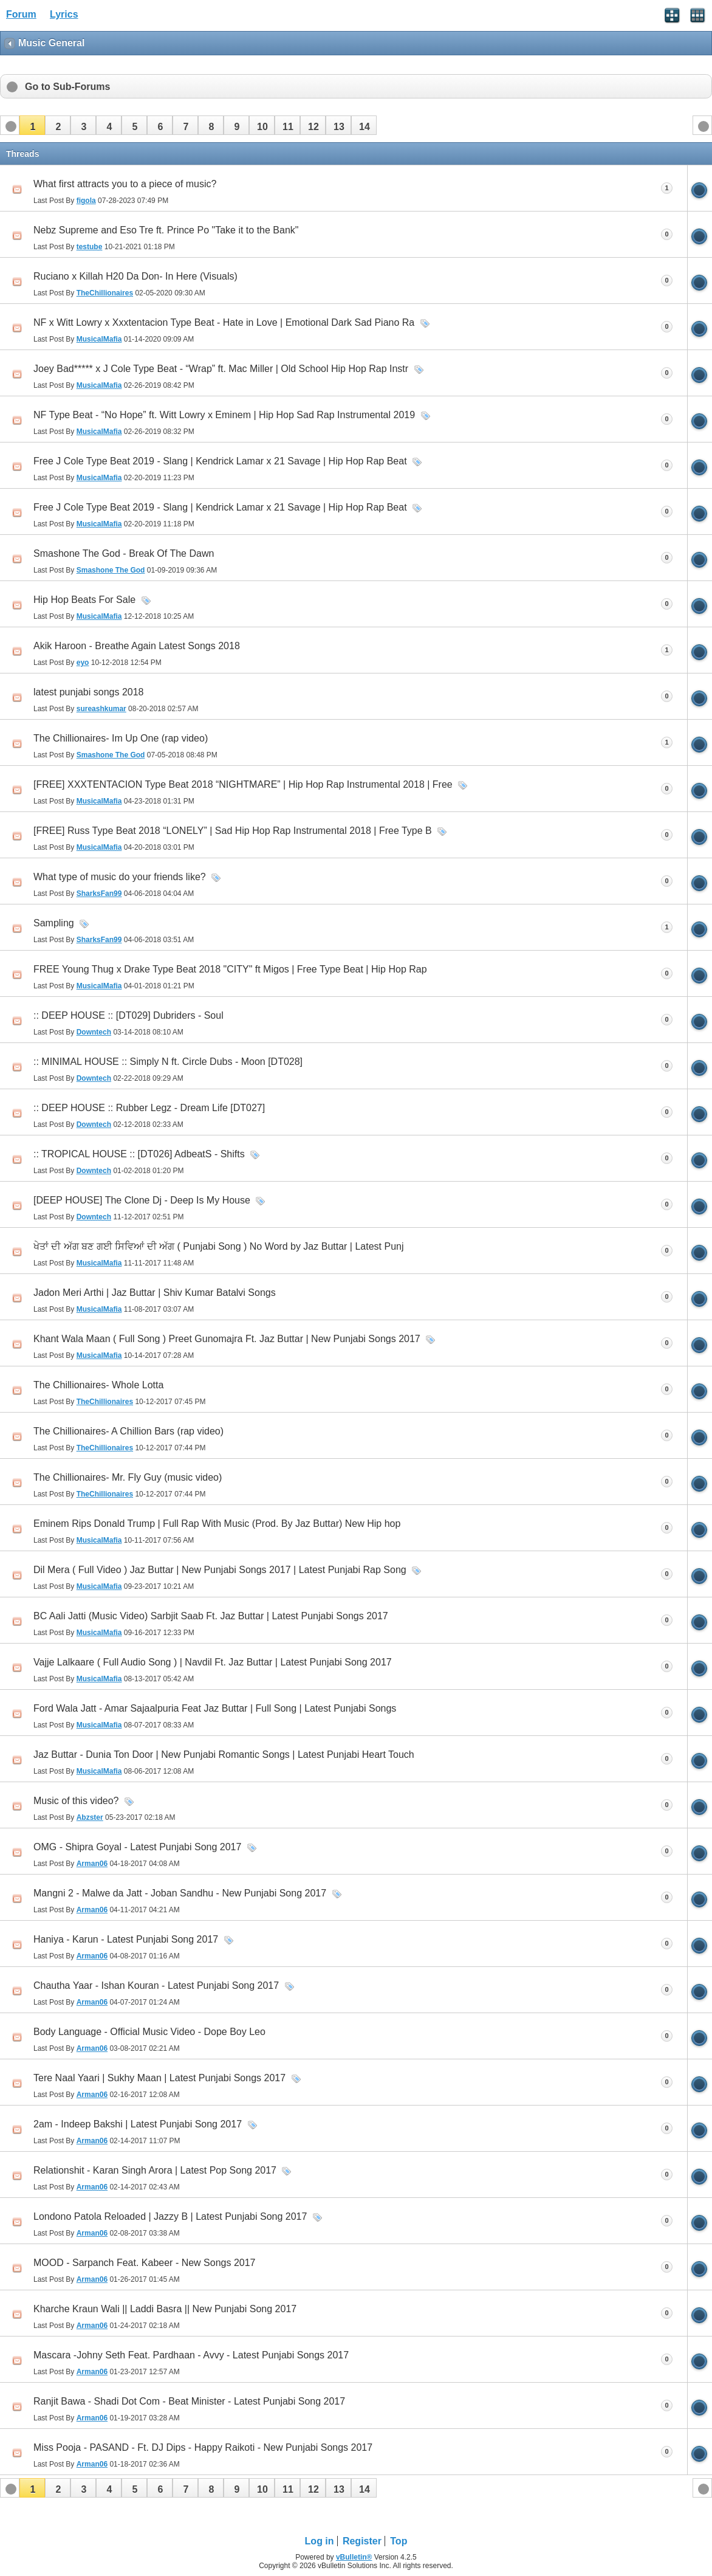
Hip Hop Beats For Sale (84, 599)
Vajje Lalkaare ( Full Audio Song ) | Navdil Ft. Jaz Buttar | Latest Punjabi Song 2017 (212, 1662)
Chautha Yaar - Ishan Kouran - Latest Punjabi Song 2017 (156, 1985)
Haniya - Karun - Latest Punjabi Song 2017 (125, 1939)
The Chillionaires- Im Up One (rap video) (120, 738)
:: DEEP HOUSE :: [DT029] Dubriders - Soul (128, 1015)
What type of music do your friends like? (119, 877)
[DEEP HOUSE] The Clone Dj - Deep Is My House (141, 1200)
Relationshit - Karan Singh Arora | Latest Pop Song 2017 (154, 2170)
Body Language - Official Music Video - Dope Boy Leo (149, 2032)
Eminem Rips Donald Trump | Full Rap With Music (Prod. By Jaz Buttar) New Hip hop (216, 1523)
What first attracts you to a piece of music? (124, 184)
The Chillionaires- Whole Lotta (98, 1385)
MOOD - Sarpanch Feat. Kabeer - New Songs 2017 (144, 2262)
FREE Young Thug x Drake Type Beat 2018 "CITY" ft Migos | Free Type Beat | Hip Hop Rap (230, 969)
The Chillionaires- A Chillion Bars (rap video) (128, 1431)
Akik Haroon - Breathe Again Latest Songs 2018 (136, 646)
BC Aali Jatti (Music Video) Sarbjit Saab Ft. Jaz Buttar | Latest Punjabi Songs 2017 (210, 1616)
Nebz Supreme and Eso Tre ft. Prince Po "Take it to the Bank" (165, 230)
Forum (21, 14)
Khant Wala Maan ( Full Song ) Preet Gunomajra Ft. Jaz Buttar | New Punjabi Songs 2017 (226, 1339)
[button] (32, 125)
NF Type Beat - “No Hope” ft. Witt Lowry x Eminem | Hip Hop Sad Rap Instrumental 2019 (224, 415)
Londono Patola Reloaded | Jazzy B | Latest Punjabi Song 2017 (170, 2216)
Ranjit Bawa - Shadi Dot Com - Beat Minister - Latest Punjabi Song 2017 (189, 2401)
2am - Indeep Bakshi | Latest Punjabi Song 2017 (137, 2124)
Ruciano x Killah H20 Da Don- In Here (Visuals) (135, 276)
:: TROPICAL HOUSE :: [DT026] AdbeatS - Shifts (139, 1154)
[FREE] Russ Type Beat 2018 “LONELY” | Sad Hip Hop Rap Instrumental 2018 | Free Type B (232, 830)
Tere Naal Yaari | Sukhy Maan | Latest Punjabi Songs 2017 (159, 2078)
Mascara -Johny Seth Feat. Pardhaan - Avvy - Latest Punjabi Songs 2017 (191, 2355)
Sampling (53, 923)
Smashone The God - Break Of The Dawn (123, 553)
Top (398, 2541)
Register (362, 2541)
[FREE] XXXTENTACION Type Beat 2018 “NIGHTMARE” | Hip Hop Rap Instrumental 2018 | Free (243, 784)
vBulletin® (354, 2557)
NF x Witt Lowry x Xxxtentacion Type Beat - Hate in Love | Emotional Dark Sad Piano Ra (223, 322)
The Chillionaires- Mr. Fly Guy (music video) (127, 1477)
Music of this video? (76, 1801)
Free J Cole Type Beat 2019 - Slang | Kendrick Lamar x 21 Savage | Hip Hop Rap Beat (220, 461)
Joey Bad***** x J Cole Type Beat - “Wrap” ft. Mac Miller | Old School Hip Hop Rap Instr (220, 368)
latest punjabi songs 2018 (88, 692)
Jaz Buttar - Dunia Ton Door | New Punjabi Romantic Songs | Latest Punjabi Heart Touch (223, 1754)
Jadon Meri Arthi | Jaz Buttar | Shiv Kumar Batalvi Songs (154, 1292)
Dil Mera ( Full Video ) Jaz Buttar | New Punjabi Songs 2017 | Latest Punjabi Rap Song (219, 1570)
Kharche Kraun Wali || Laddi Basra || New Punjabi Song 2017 (164, 2309)
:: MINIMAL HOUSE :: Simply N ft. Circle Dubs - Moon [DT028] (168, 1061)
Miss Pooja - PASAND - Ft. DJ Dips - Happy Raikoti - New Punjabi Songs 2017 (202, 2447)
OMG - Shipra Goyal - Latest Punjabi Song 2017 (137, 1847)
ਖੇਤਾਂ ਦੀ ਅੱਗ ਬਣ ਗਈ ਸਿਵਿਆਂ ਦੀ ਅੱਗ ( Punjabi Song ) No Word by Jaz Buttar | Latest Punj (218, 1246)
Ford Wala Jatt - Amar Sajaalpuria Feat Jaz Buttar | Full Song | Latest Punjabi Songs (214, 1708)
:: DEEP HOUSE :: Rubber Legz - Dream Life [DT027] (149, 1108)
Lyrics (64, 14)
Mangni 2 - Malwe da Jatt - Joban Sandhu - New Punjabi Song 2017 (179, 1893)
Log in (319, 2541)
